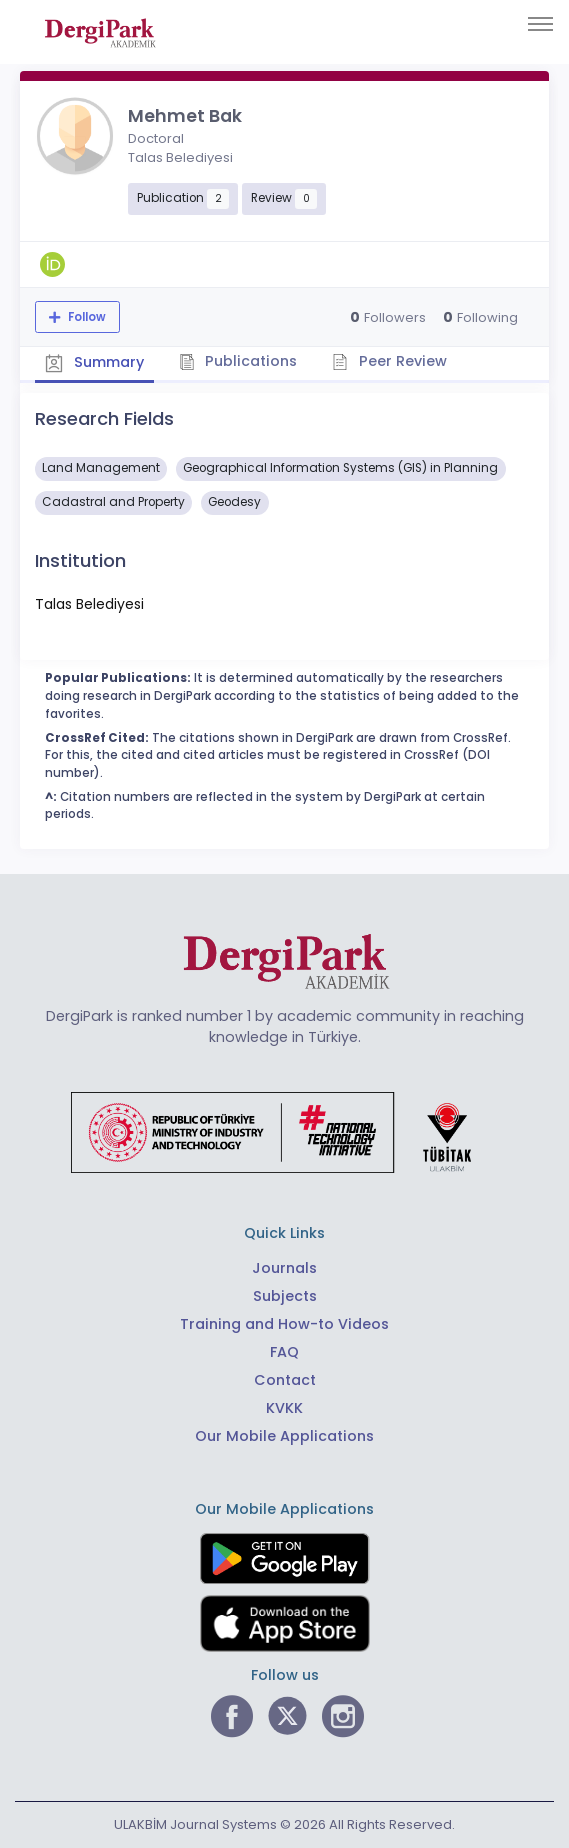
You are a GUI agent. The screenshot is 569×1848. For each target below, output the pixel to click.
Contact (285, 1380)
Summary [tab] (94, 363)
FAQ (284, 1352)
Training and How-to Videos (284, 1324)
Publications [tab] (238, 361)
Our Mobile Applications (284, 1436)
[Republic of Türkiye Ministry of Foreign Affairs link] (284, 1131)
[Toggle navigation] (540, 24)
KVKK (284, 1408)
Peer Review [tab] (389, 361)
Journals (284, 1268)
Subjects (285, 1296)
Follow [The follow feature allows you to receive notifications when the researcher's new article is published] (85, 317)
